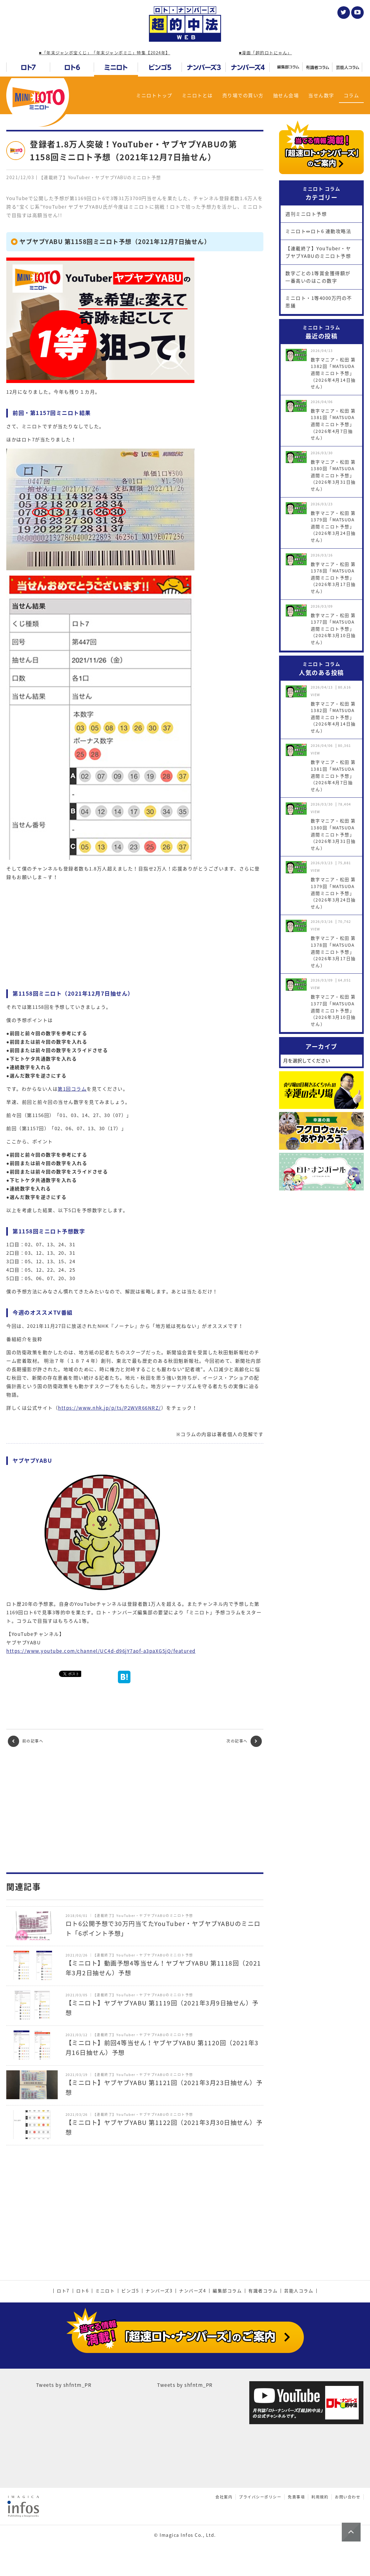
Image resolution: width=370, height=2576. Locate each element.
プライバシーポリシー (260, 2497)
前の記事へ (25, 1741)
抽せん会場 (286, 95)
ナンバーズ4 (192, 2291)
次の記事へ (244, 1741)
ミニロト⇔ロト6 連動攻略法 (318, 231)
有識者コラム (263, 2291)
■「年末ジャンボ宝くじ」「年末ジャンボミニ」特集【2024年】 (104, 53)
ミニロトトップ (154, 95)
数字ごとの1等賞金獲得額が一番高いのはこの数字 (318, 277)
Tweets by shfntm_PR (64, 2385)
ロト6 (82, 2291)
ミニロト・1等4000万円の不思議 (318, 302)
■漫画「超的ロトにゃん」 (265, 53)
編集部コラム (227, 2291)
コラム (351, 95)
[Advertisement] (134, 1810)
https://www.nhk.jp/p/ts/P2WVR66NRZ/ (109, 1407)
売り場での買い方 (243, 95)
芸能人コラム (298, 2291)
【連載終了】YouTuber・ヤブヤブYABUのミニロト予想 (318, 252)
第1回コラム (72, 1088)
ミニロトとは (197, 95)
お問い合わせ (347, 2497)
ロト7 (63, 2291)
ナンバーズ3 (158, 2291)
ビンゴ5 (130, 2291)
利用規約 (319, 2497)
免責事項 (296, 2497)
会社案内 (223, 2497)
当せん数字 (321, 95)
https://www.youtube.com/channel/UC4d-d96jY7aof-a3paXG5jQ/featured (101, 1650)
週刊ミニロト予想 (306, 213)
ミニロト (105, 2291)
